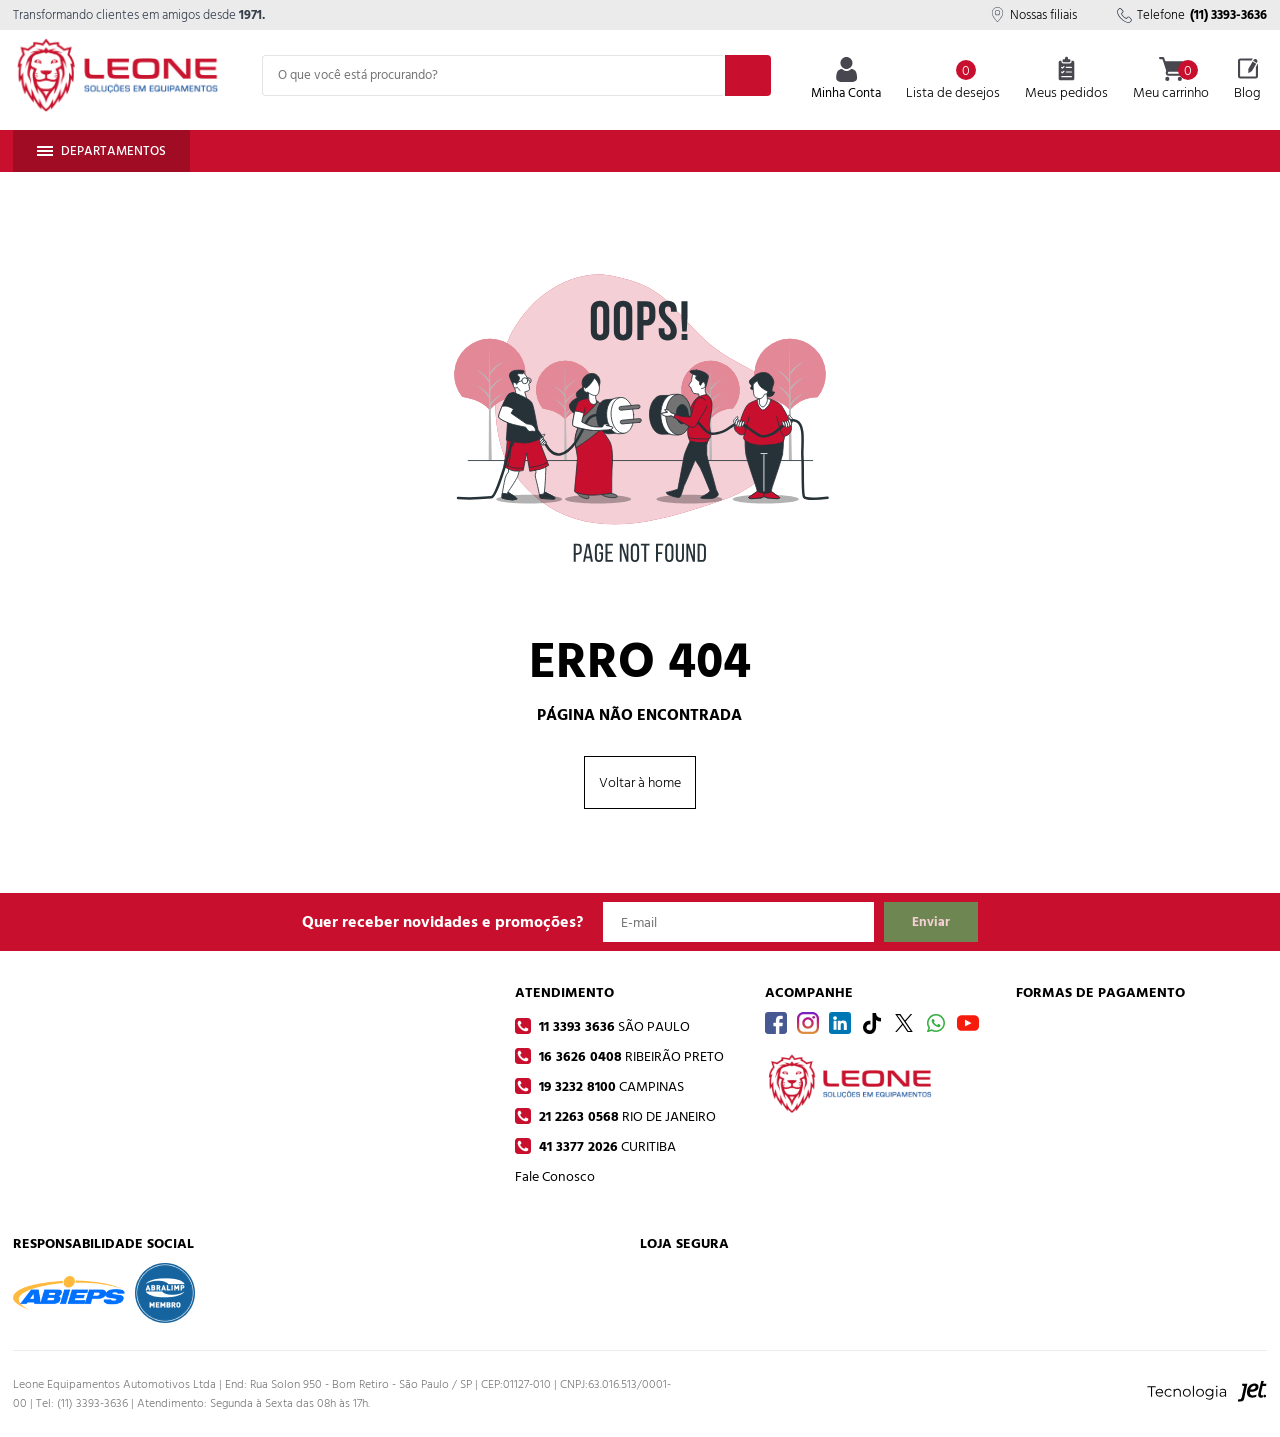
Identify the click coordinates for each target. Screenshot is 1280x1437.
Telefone (1192, 15)
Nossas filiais (1033, 15)
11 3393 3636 (612, 1026)
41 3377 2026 (605, 1146)
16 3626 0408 (629, 1056)
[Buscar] (748, 75)
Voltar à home (640, 782)
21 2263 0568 (625, 1116)
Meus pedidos (1066, 80)
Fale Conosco (555, 1176)
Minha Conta (846, 80)
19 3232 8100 (609, 1086)
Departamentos (101, 151)
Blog (1247, 80)
